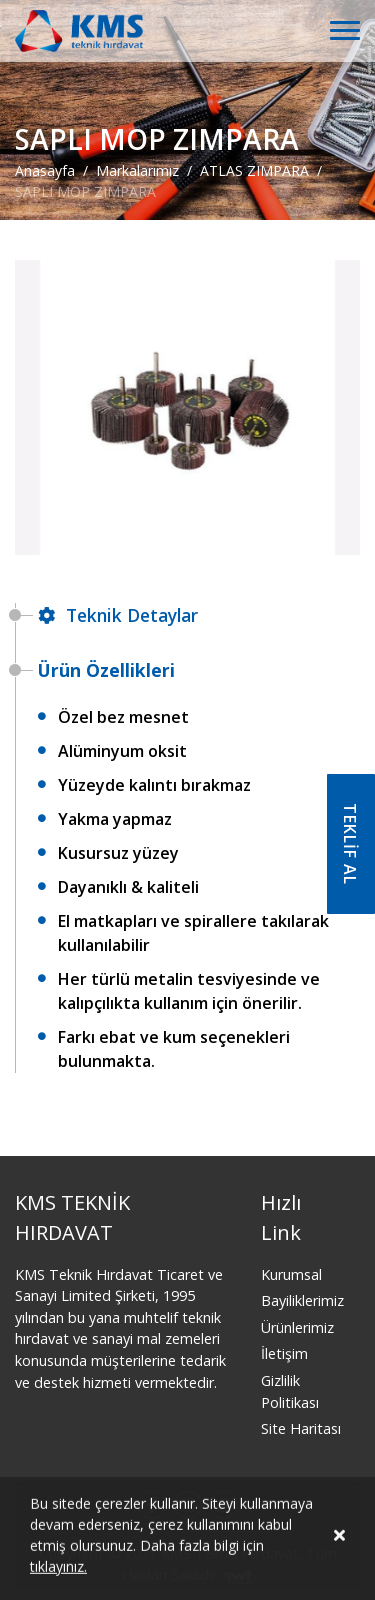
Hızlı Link (281, 1217)
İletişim (284, 1353)
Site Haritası (301, 1428)
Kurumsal (291, 1274)
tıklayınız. (58, 1569)
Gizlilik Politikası (290, 1391)
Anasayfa (45, 170)
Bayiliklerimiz (302, 1300)
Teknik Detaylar (118, 615)
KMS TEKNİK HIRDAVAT (72, 1217)
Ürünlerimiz (297, 1327)
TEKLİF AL (350, 844)
